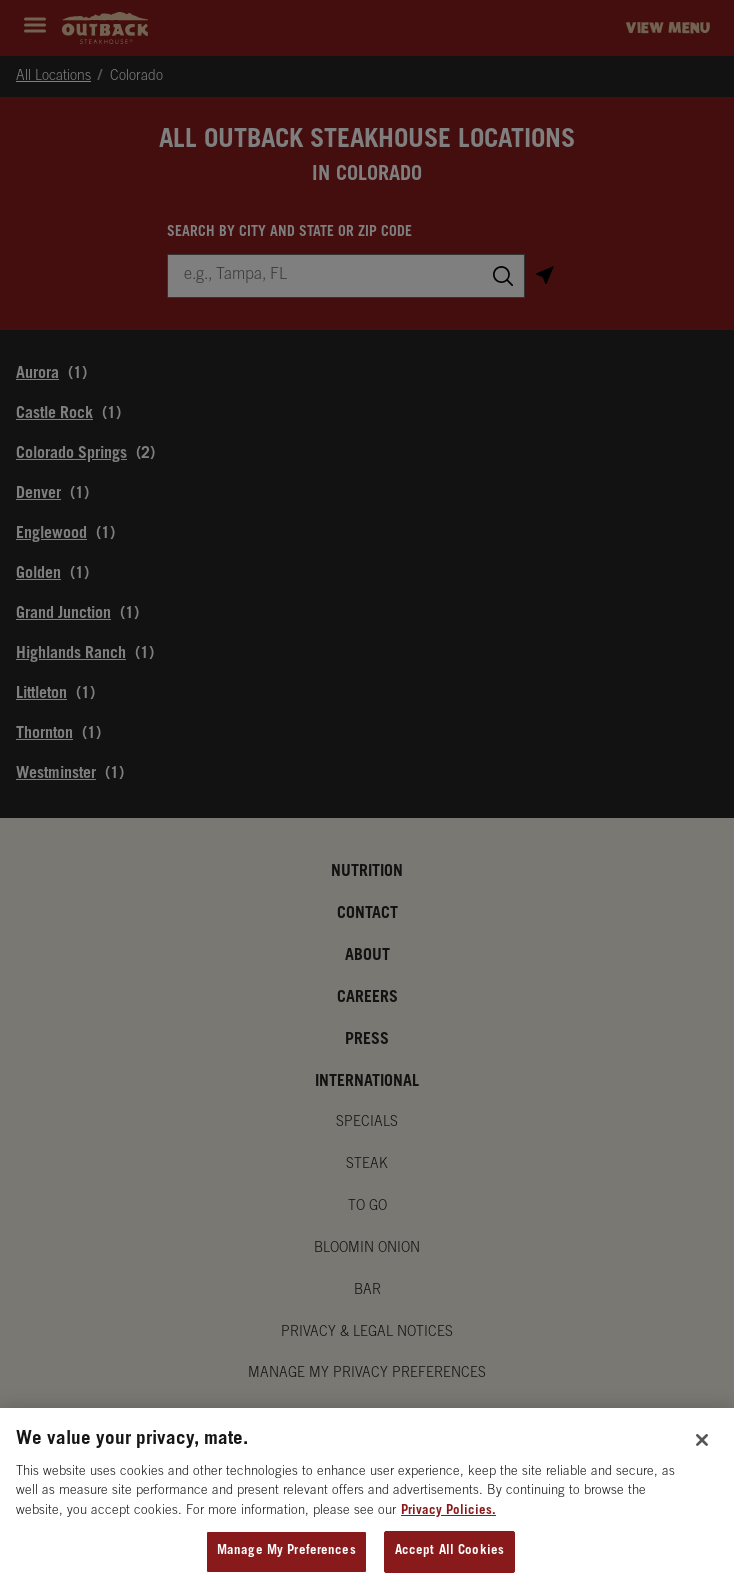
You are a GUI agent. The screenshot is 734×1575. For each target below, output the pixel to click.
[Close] (702, 1450)
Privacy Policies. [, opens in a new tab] (448, 1521)
